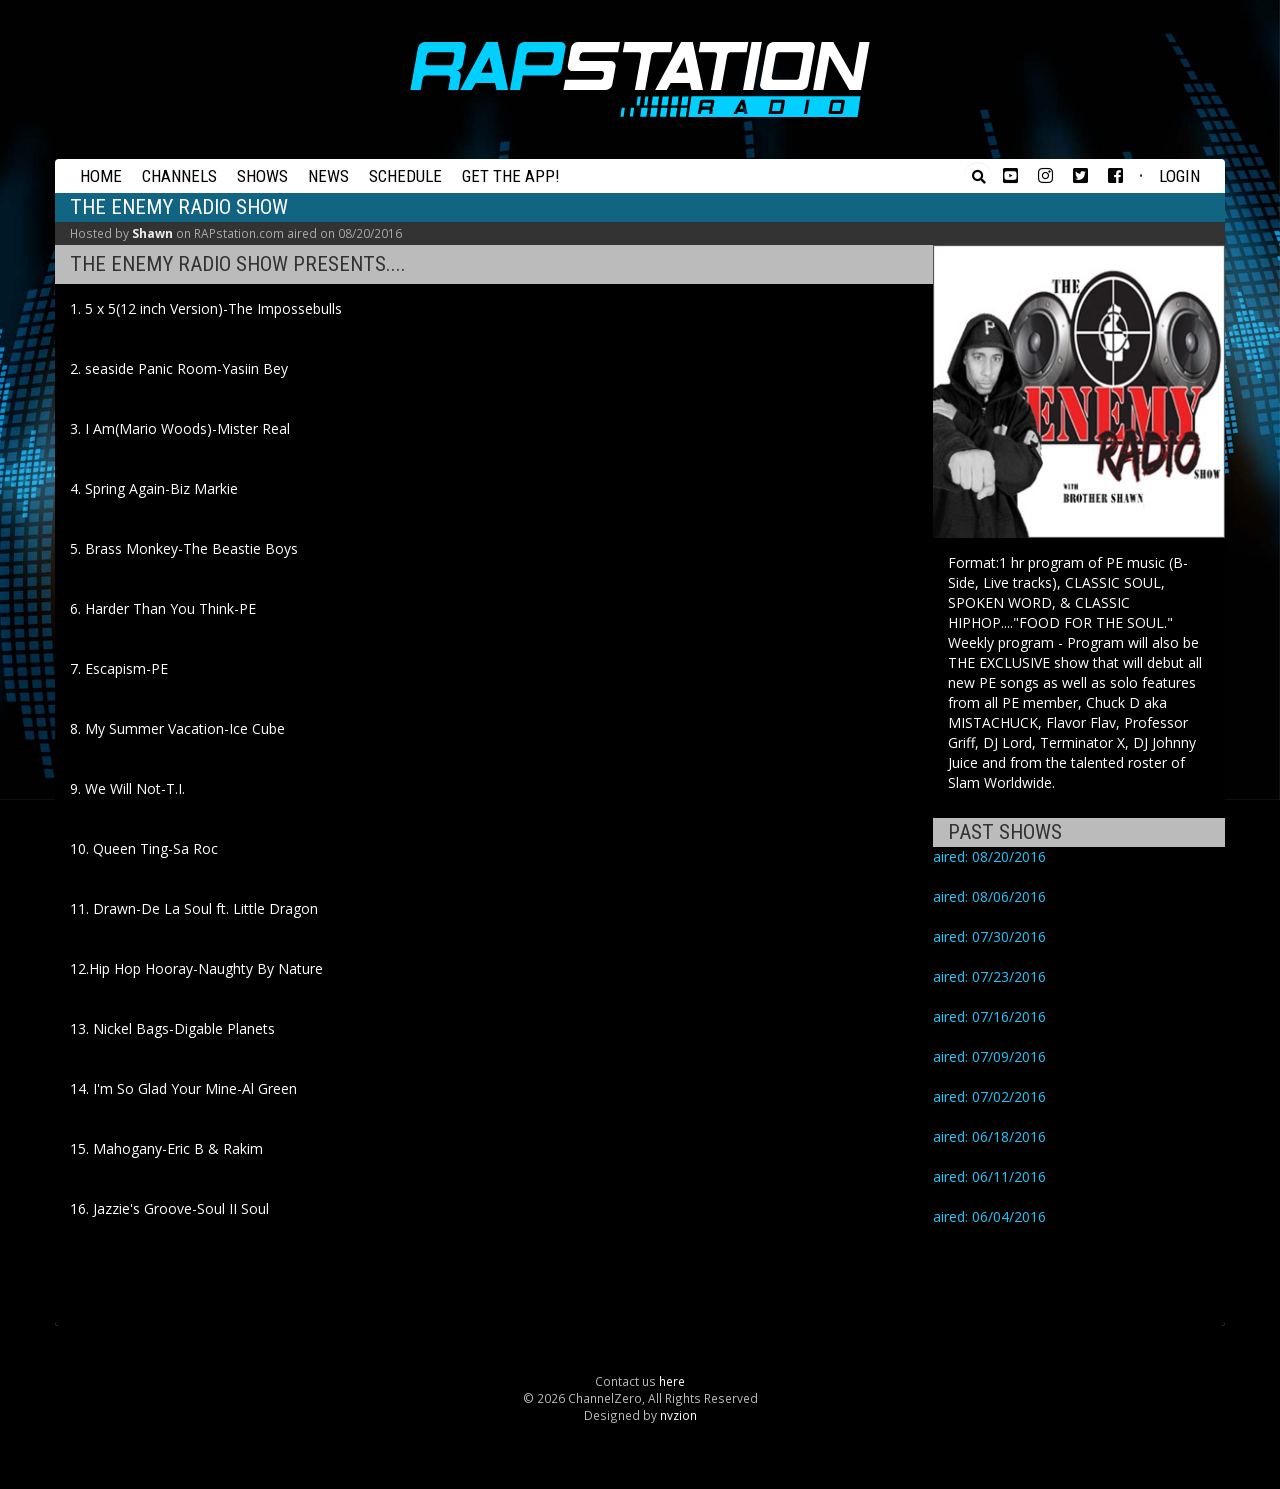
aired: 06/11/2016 (989, 1176)
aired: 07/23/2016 (989, 976)
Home (101, 176)
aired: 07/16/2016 (989, 1016)
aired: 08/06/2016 (989, 896)
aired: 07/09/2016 (989, 1056)
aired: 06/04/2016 (989, 1216)
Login (1179, 176)
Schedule (405, 176)
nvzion (678, 1415)
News (328, 176)
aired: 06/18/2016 (989, 1136)
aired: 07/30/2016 (989, 936)
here (672, 1381)
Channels (179, 176)
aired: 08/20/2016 (989, 856)
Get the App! (511, 176)
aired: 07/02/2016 (989, 1096)
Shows (262, 176)
